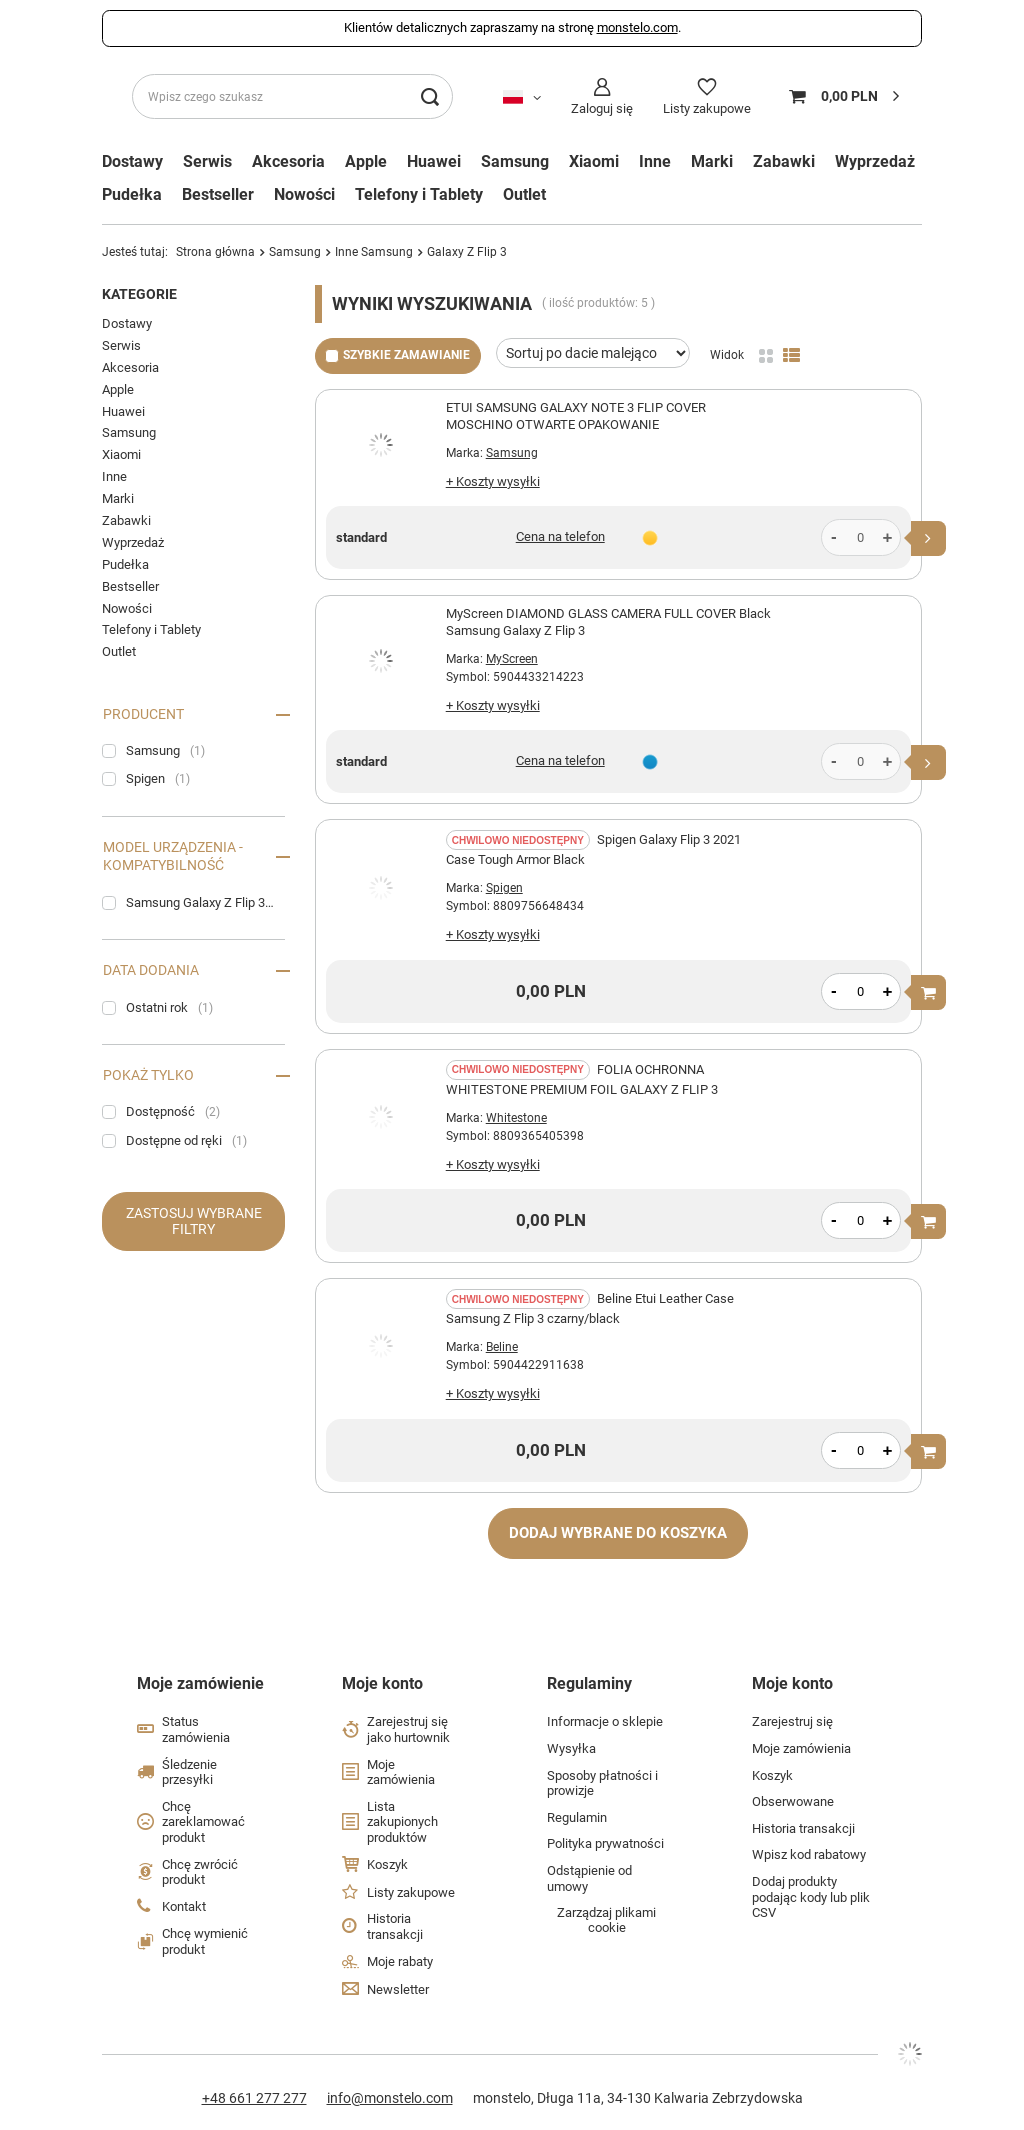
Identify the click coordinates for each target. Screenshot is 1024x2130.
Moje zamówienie (200, 1683)
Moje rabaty (400, 1961)
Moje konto (382, 1683)
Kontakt (184, 1906)
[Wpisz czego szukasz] (292, 96)
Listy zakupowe (707, 108)
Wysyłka (571, 1748)
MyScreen (512, 659)
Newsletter (398, 1989)
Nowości (304, 195)
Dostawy (127, 323)
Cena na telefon (560, 536)
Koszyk (387, 1864)
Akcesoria (288, 162)
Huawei (434, 162)
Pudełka (132, 195)
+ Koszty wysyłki (493, 481)
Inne (655, 162)
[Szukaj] (430, 96)
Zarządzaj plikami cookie (606, 1920)
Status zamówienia (196, 1729)
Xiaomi (594, 162)
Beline (502, 1347)
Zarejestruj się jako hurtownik (408, 1729)
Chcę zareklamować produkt (203, 1822)
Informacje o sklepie (605, 1721)
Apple (366, 162)
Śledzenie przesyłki (189, 1772)
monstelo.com (637, 27)
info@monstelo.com (390, 2098)
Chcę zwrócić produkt (200, 1872)
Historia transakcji (395, 1926)
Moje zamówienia (401, 1772)
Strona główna (215, 252)
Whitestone (516, 1118)
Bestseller (218, 195)
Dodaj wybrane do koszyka (618, 1533)
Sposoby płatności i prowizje (602, 1783)
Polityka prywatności (605, 1843)
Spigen (504, 888)
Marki (118, 498)
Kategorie (139, 294)
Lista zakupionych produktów (402, 1822)
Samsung (515, 162)
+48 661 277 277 (254, 2098)
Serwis (207, 162)
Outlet (524, 195)
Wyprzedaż (875, 162)
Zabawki (784, 162)
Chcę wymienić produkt (205, 1941)
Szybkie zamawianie (406, 355)
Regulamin (577, 1817)
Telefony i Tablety (419, 195)
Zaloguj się (602, 108)
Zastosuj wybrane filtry (194, 1221)
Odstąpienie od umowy (589, 1878)
